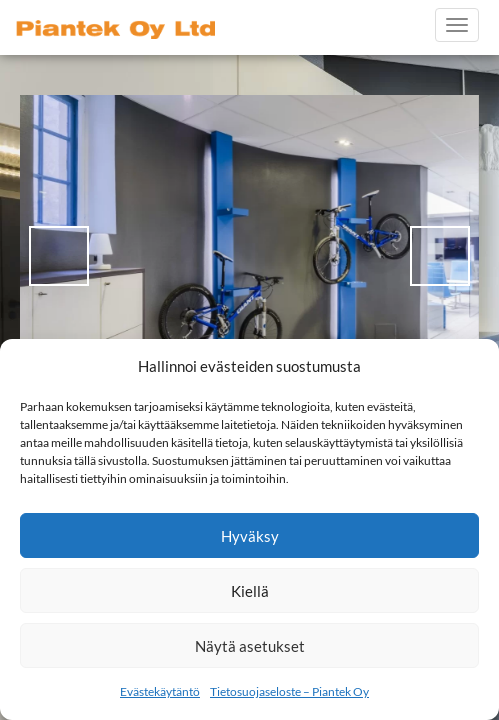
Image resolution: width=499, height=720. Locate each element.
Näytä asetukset (250, 646)
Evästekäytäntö (160, 691)
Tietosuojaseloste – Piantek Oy (289, 691)
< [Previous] (59, 256)
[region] (249, 256)
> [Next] (440, 256)
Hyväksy (250, 536)
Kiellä (250, 591)
